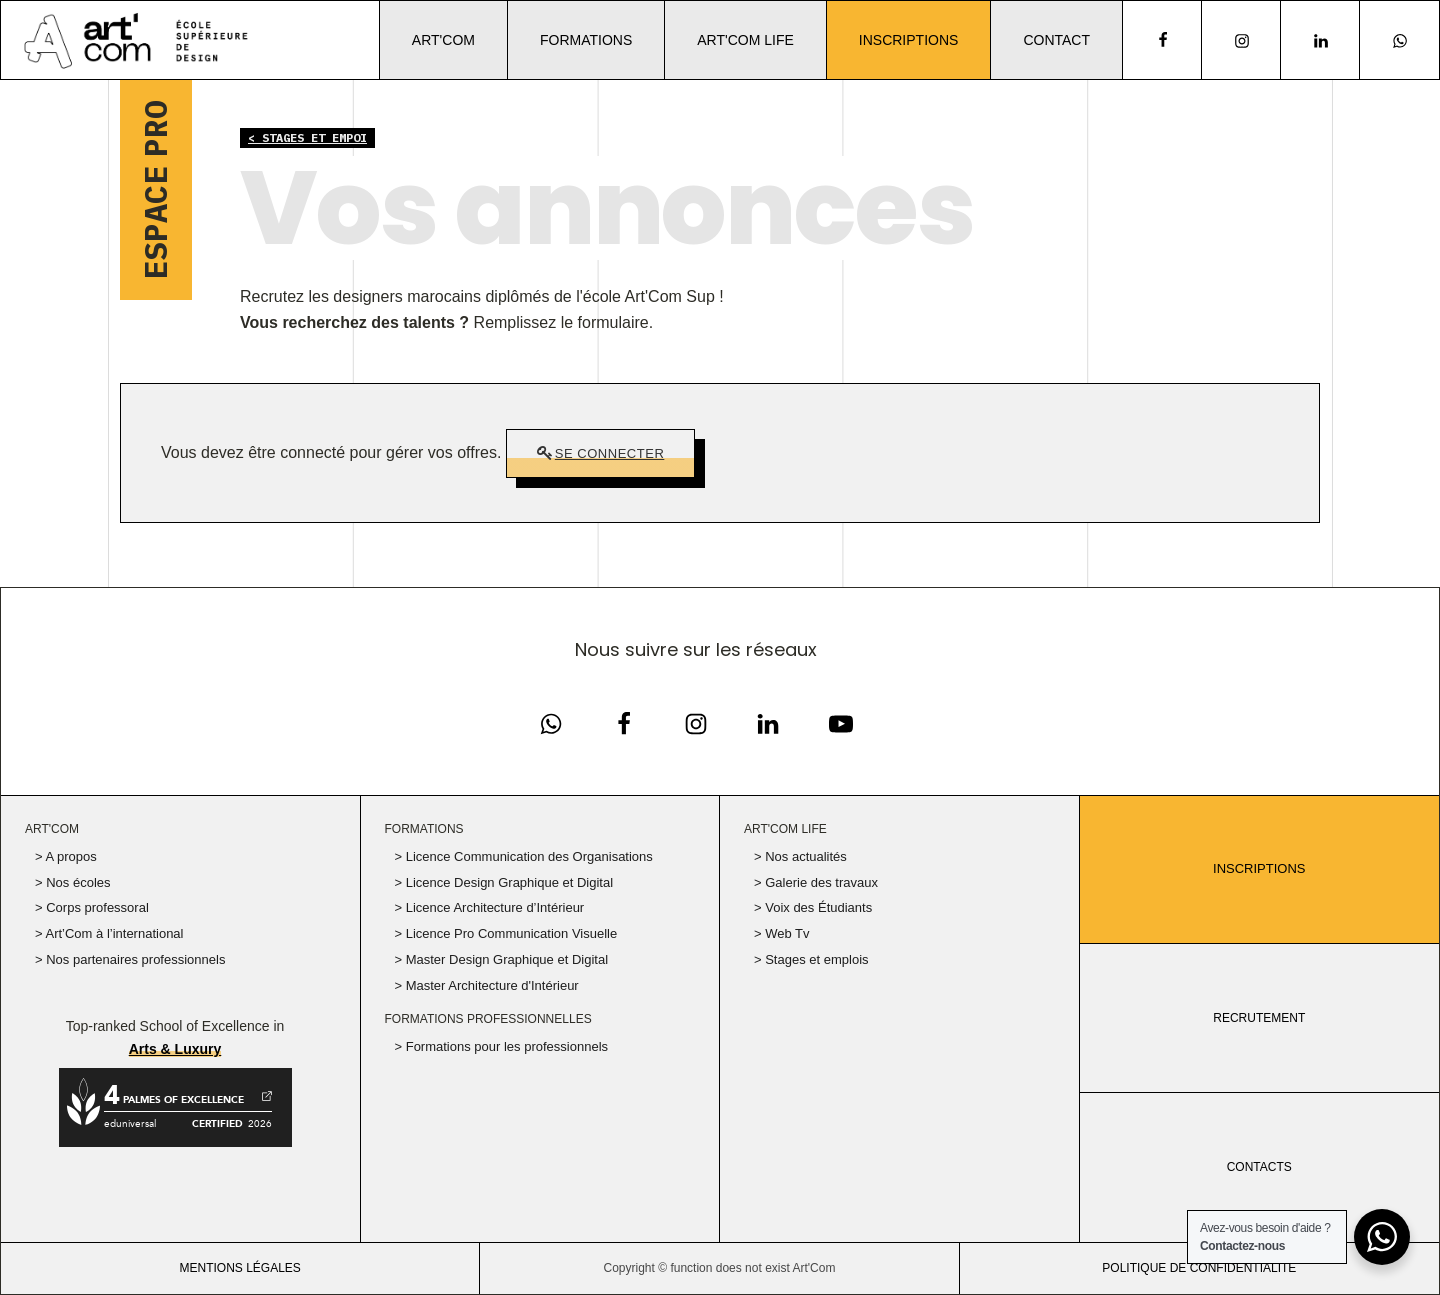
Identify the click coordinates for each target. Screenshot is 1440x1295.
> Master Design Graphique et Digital (502, 959)
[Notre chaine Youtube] (841, 724)
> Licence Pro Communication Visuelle (506, 933)
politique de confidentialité (1199, 1268)
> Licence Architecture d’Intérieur (490, 907)
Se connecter (610, 453)
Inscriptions (909, 40)
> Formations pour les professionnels (502, 1046)
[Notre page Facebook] (551, 724)
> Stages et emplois (811, 959)
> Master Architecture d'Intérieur (487, 985)
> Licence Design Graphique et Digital (504, 882)
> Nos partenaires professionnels (130, 959)
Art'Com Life (745, 40)
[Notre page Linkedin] (1320, 40)
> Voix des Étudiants (813, 907)
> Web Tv (782, 933)
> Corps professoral (92, 907)
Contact (1056, 40)
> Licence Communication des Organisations (524, 856)
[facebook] (1162, 40)
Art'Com (443, 40)
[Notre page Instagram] (1241, 40)
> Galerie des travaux (816, 882)
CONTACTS (1259, 1167)
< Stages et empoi (307, 137)
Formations (586, 40)
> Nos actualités (800, 856)
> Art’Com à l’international (109, 933)
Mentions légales (239, 1268)
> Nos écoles (73, 882)
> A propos (66, 856)
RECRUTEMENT (1259, 1018)
